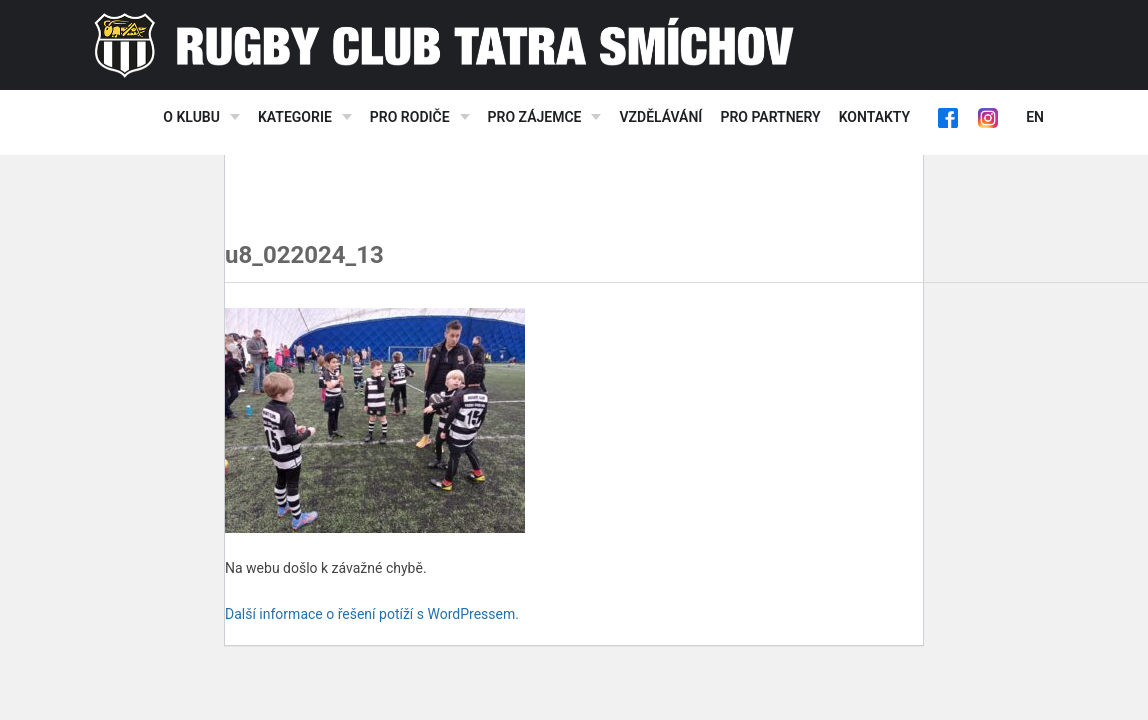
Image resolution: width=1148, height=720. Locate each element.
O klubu (191, 117)
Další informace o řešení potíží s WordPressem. (372, 614)
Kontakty (874, 117)
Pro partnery (770, 117)
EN (1035, 117)
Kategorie (295, 117)
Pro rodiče (410, 117)
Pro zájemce (535, 117)
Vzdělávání (660, 117)
